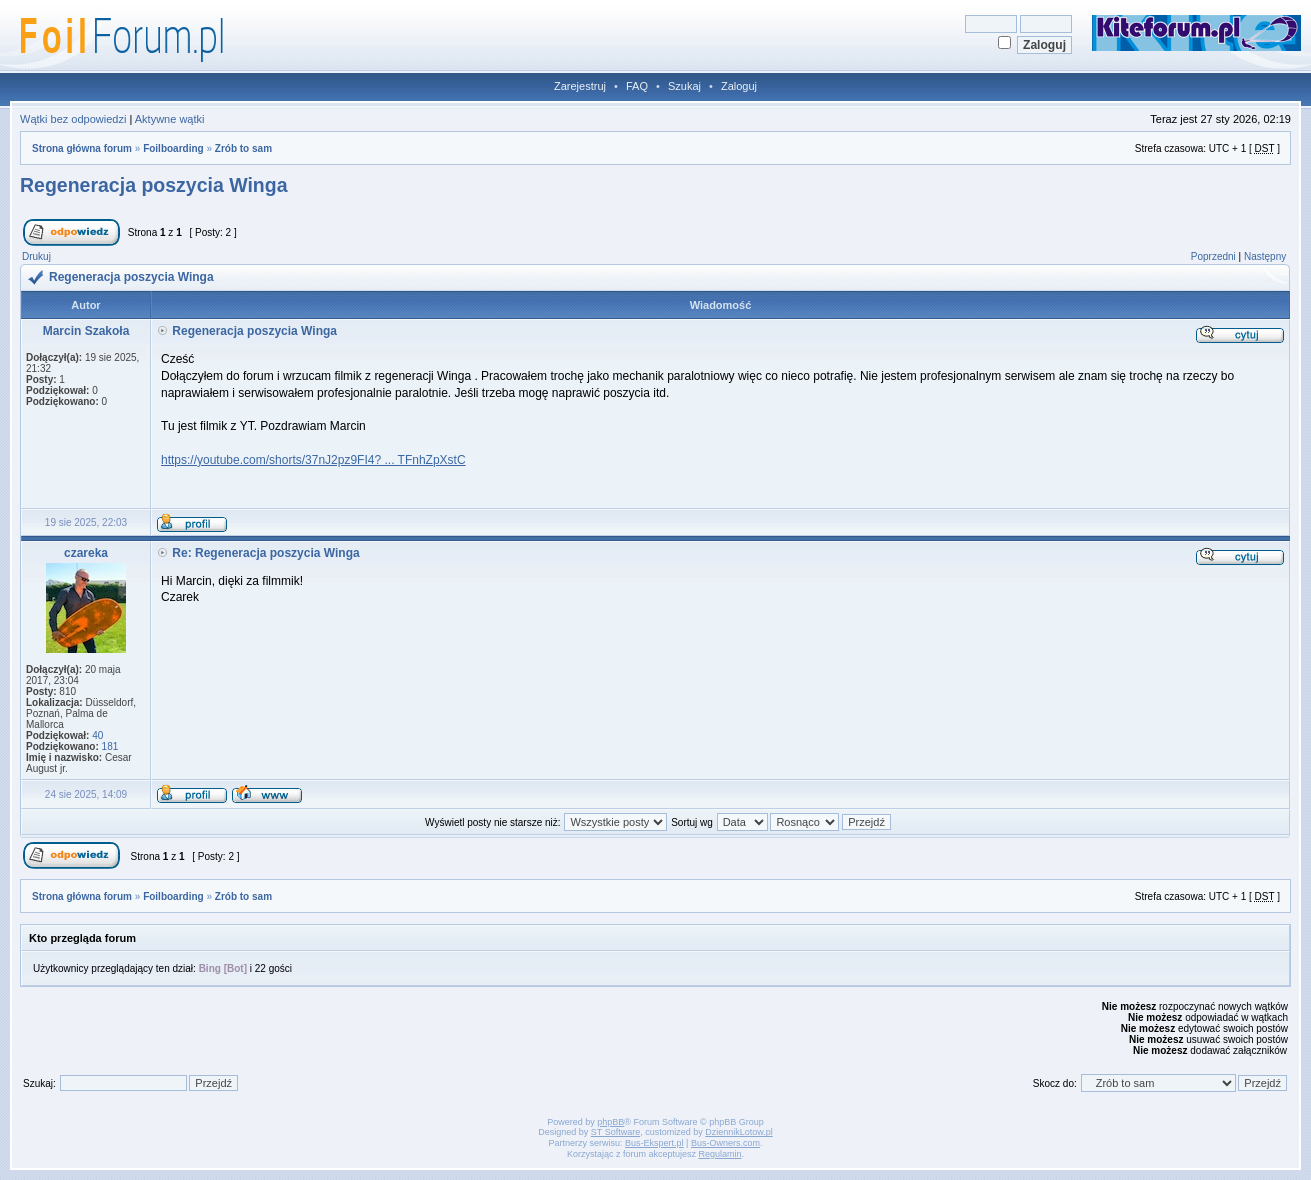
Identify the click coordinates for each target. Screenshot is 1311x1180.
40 (97, 735)
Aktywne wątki (170, 119)
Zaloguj (739, 86)
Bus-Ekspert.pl (654, 1143)
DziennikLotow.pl (739, 1132)
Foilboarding (173, 148)
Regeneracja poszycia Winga (154, 185)
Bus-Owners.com (725, 1143)
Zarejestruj (580, 86)
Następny (1265, 256)
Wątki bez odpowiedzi (73, 119)
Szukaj (684, 86)
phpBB (610, 1122)
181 (110, 746)
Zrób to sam (243, 148)
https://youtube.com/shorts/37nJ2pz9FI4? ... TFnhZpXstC (313, 460)
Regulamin (720, 1154)
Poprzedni (1213, 256)
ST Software (615, 1132)
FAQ (637, 86)
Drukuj (36, 256)
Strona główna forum (82, 148)
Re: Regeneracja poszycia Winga (265, 553)
